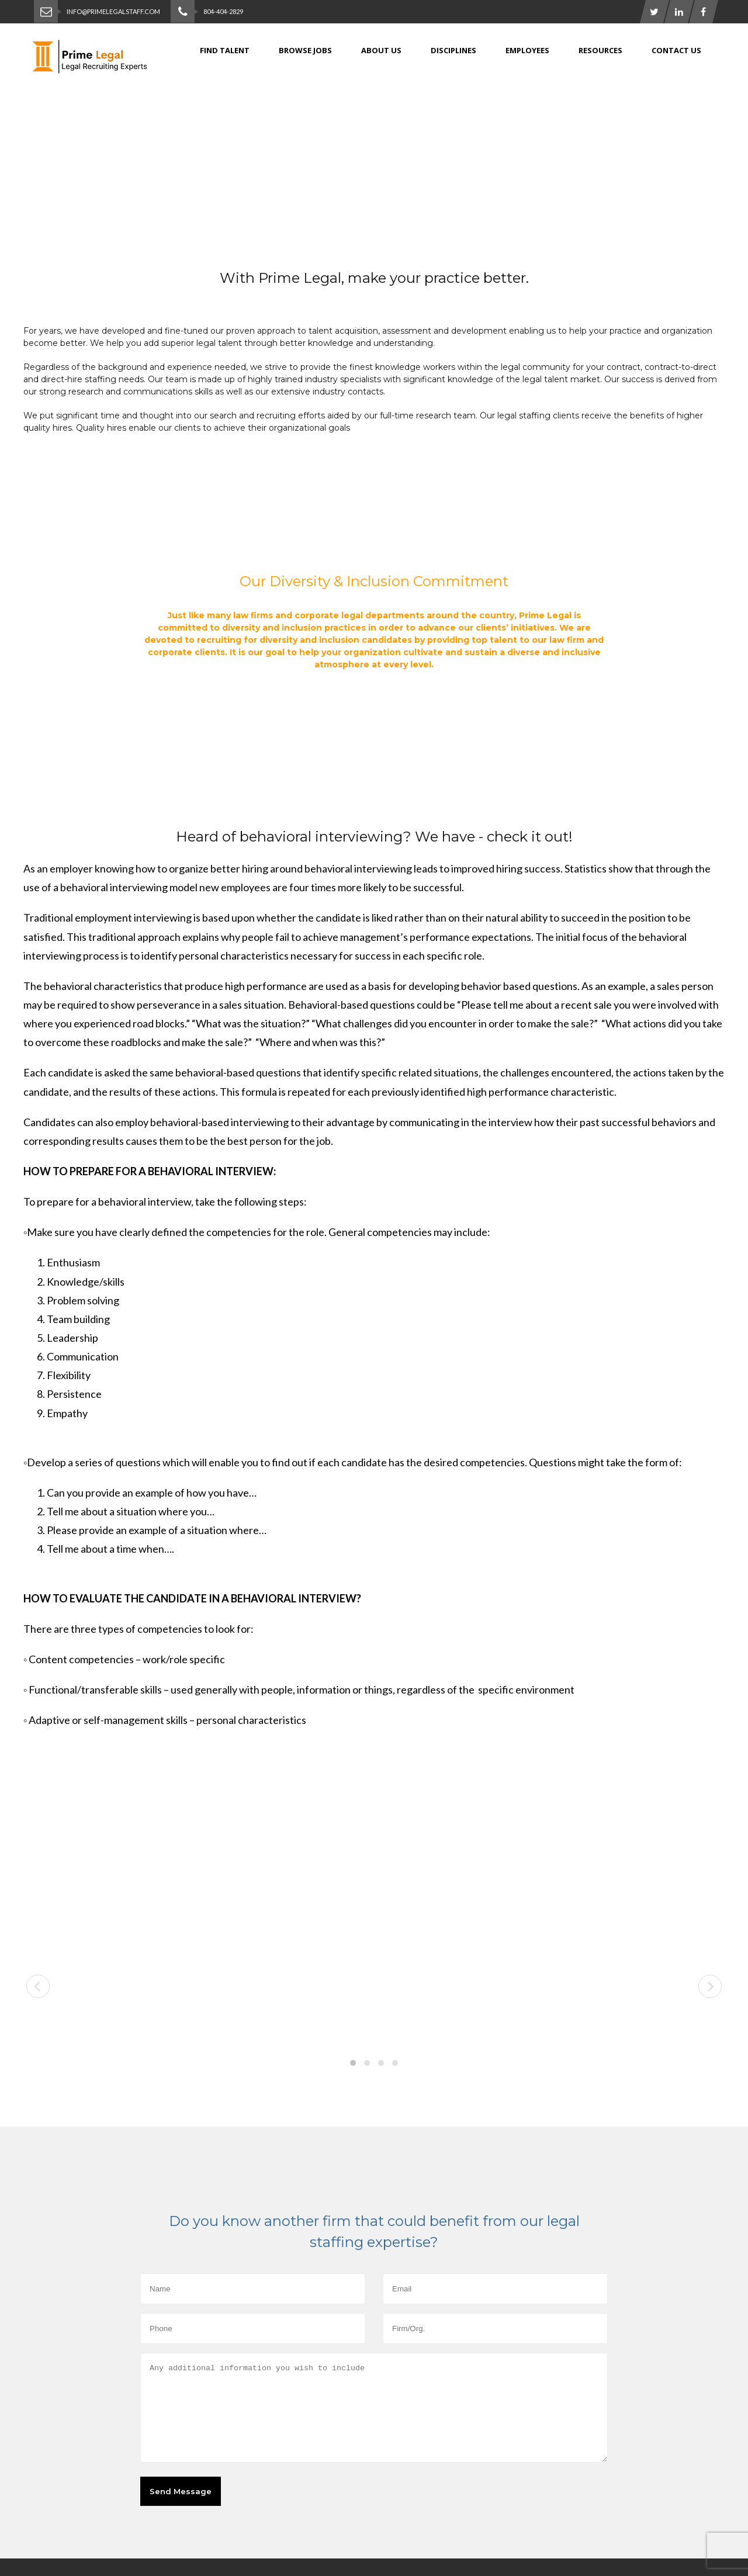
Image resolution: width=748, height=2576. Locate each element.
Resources (600, 50)
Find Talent (225, 50)
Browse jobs (305, 50)
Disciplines (453, 50)
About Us (381, 50)
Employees (527, 50)
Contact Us (676, 50)
